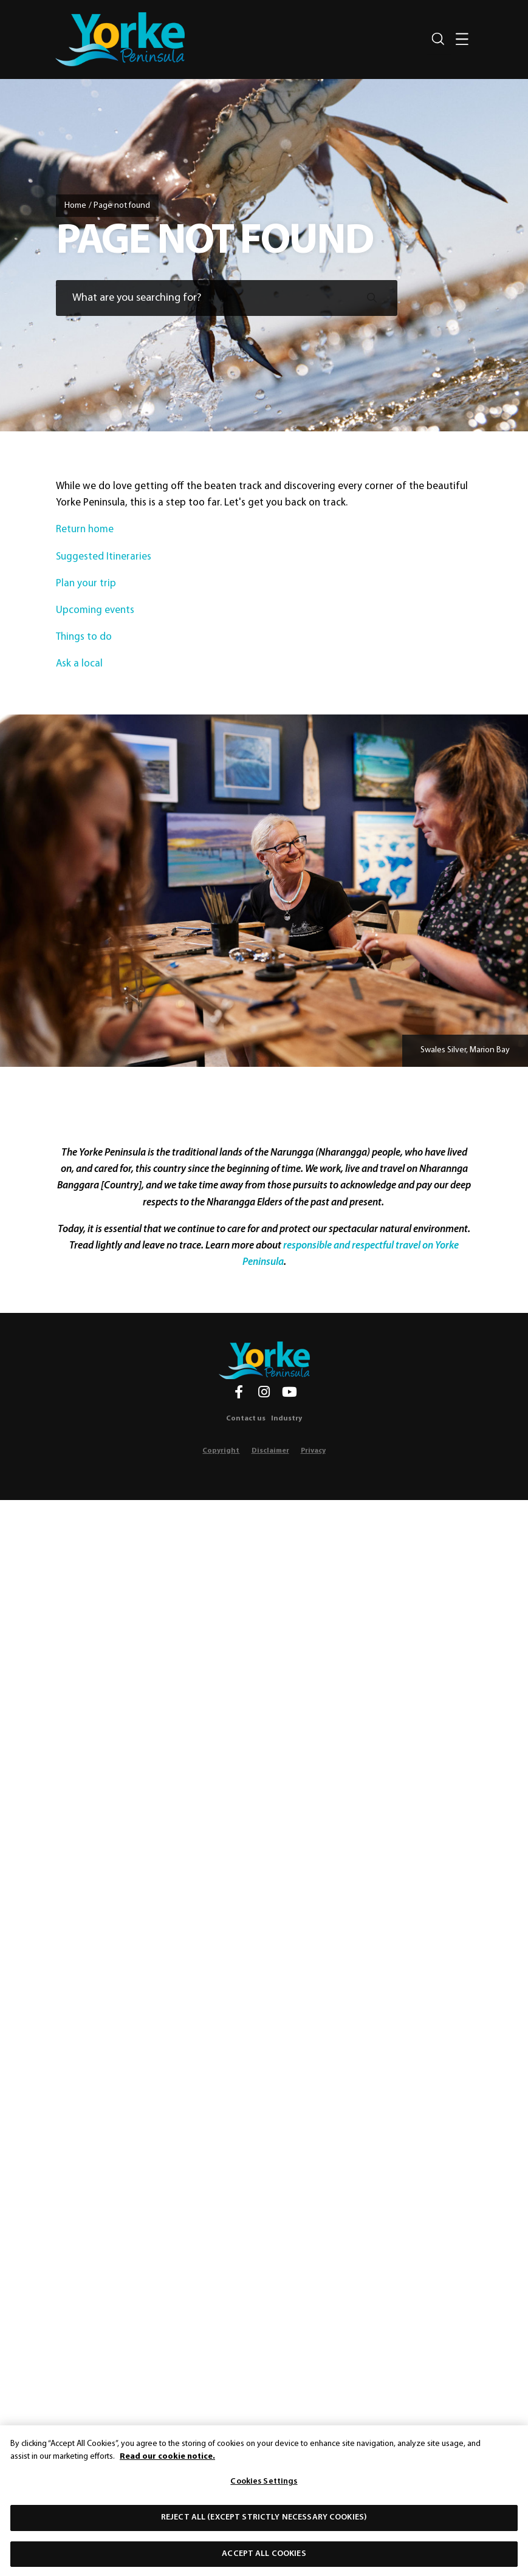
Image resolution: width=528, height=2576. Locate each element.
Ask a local (80, 664)
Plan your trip (87, 583)
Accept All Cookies (264, 2559)
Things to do (85, 637)
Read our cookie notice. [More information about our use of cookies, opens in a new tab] (167, 2461)
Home (75, 205)
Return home (85, 529)
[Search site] (438, 39)
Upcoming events (96, 610)
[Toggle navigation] (462, 39)
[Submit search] (371, 297)
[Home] (264, 1360)
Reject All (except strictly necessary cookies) (264, 2522)
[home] (120, 39)
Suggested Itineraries (105, 556)
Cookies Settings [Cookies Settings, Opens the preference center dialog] (263, 2487)
